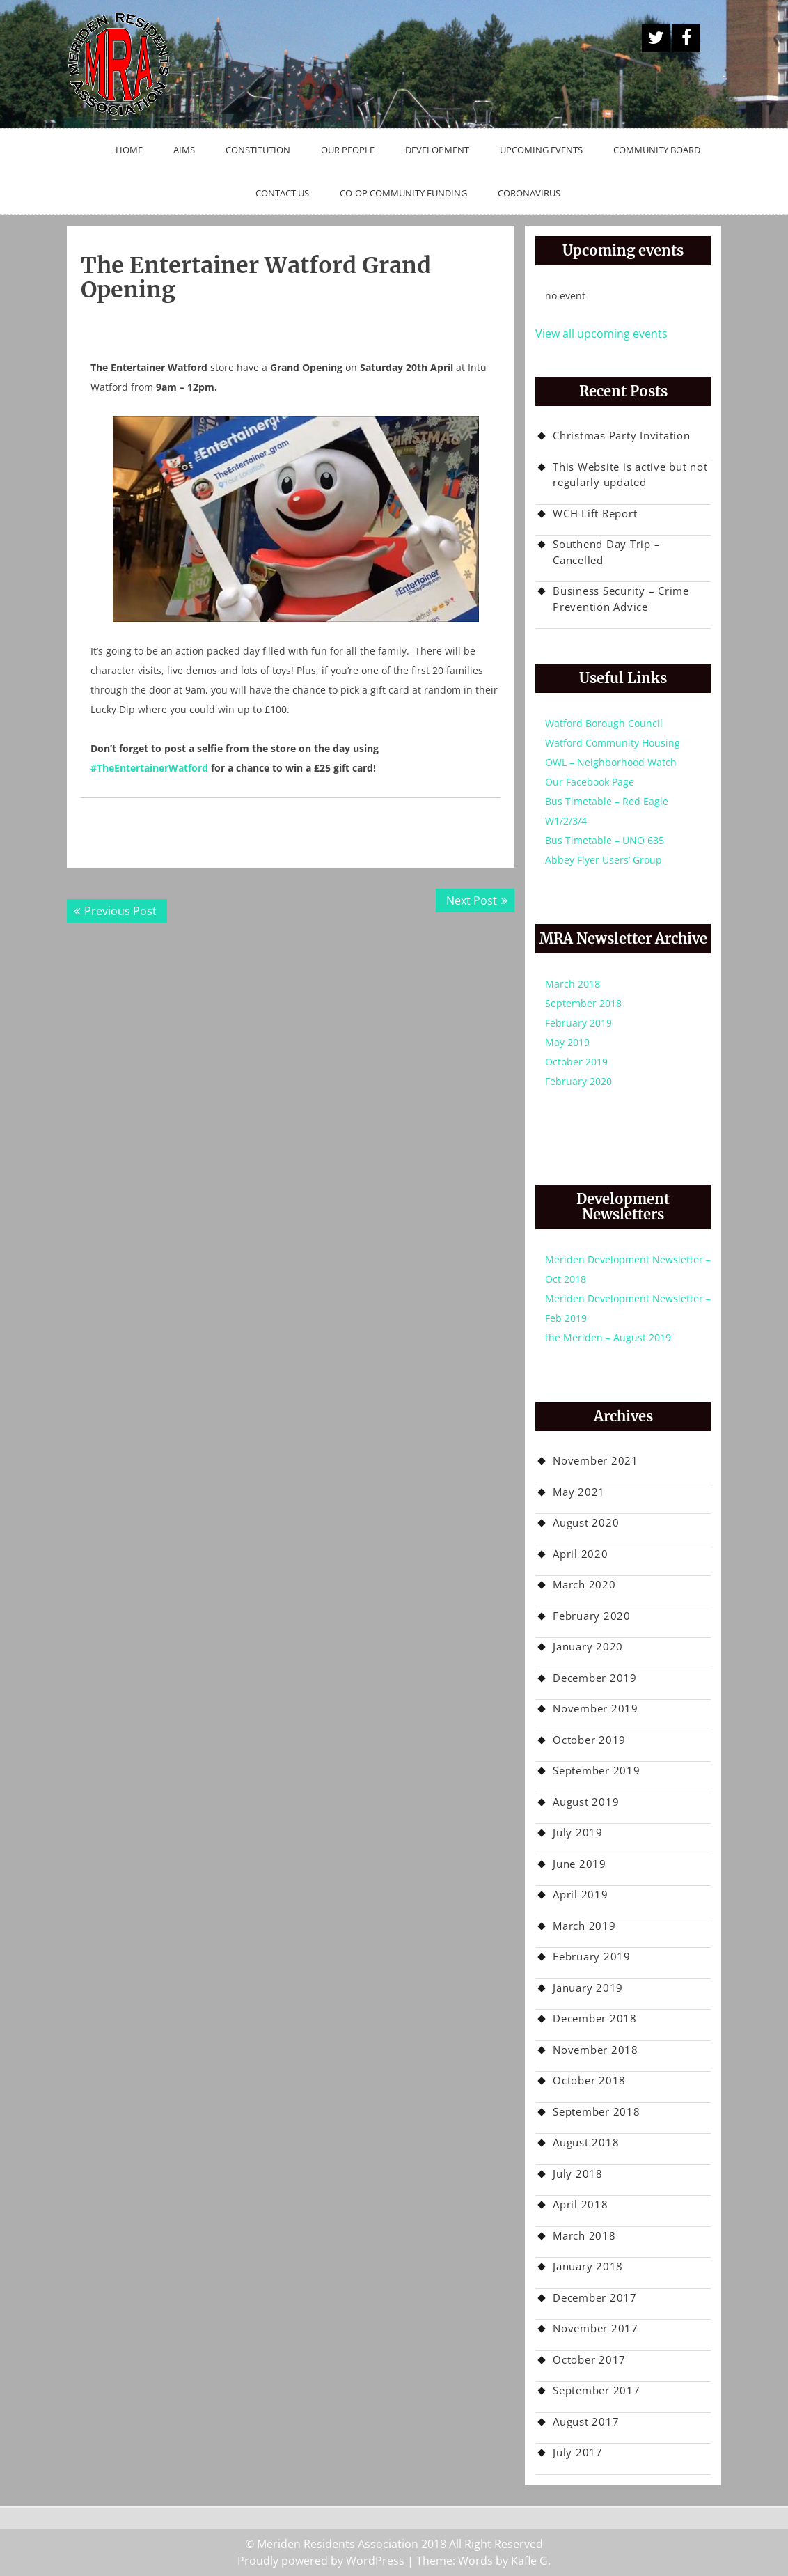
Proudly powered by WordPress (320, 2560)
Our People (348, 149)
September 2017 (596, 2390)
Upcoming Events (541, 149)
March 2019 (584, 1926)
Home (129, 149)
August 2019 (586, 1802)
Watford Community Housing (612, 742)
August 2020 (586, 1522)
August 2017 (586, 2421)
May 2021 (579, 1492)
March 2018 (572, 983)
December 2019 (595, 1678)
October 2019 (576, 1061)
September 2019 (596, 1770)
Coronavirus (529, 193)
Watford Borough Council (604, 723)
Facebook (686, 38)
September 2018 (583, 1003)
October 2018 (589, 2080)
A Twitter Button (656, 38)
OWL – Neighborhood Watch (611, 762)
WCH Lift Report (595, 513)
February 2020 (578, 1081)
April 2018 (580, 2204)
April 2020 (580, 1554)
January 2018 (588, 2266)
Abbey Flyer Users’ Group (603, 859)
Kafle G (529, 2560)
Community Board (656, 149)
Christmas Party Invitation (622, 435)
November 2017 (595, 2328)
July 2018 (578, 2173)
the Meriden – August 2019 (608, 1337)
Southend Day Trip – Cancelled (606, 552)
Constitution (258, 149)
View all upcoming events (601, 333)
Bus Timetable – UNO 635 (604, 840)
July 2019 (578, 1832)
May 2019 (567, 1042)
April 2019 (580, 1894)
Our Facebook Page (589, 781)
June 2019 (579, 1864)
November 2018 (595, 2049)
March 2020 (584, 1584)
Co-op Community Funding (403, 193)
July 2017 (578, 2452)
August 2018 (586, 2142)
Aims (184, 149)
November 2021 (595, 1460)
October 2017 (589, 2359)
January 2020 (588, 1646)
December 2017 (595, 2297)
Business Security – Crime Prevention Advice (621, 599)
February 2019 (578, 1022)
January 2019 (588, 1988)
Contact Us (282, 193)
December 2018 (595, 2018)
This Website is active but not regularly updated (630, 475)
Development (437, 149)
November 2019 (595, 1708)
